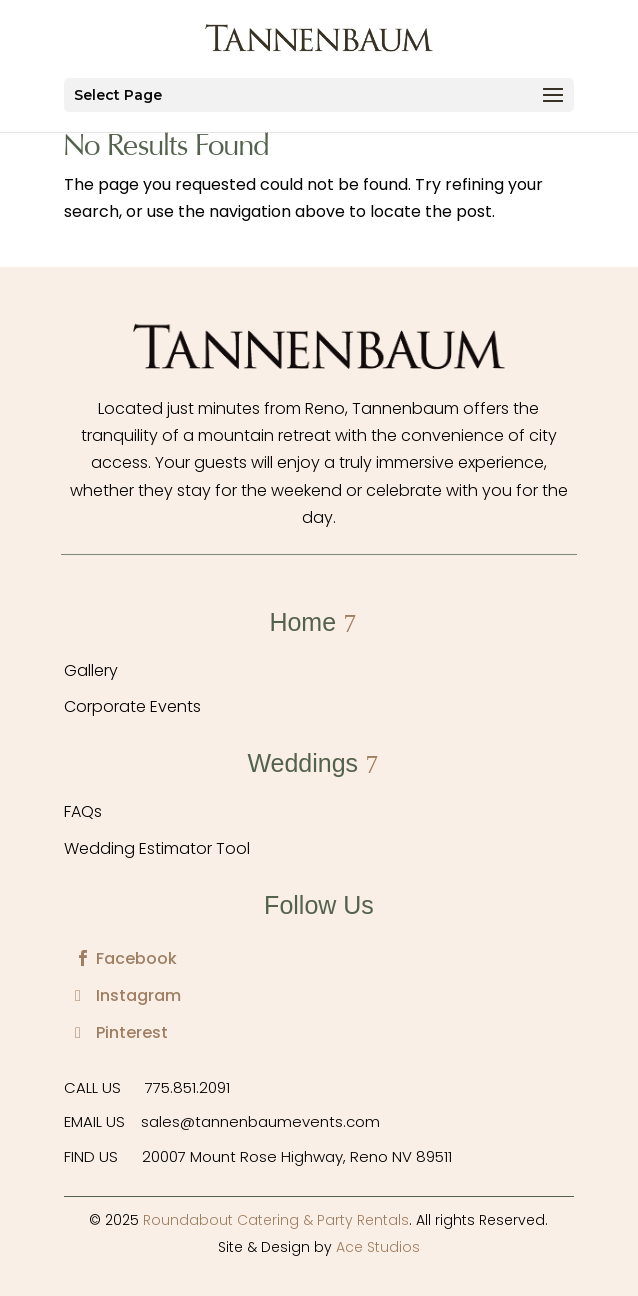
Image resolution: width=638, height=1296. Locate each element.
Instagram (138, 995)
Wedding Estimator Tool (157, 848)
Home (302, 622)
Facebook (136, 958)
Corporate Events (132, 706)
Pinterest (132, 1032)
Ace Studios (378, 1247)
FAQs (83, 811)
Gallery (91, 670)
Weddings (302, 763)
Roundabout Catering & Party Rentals (276, 1220)
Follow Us (319, 905)
